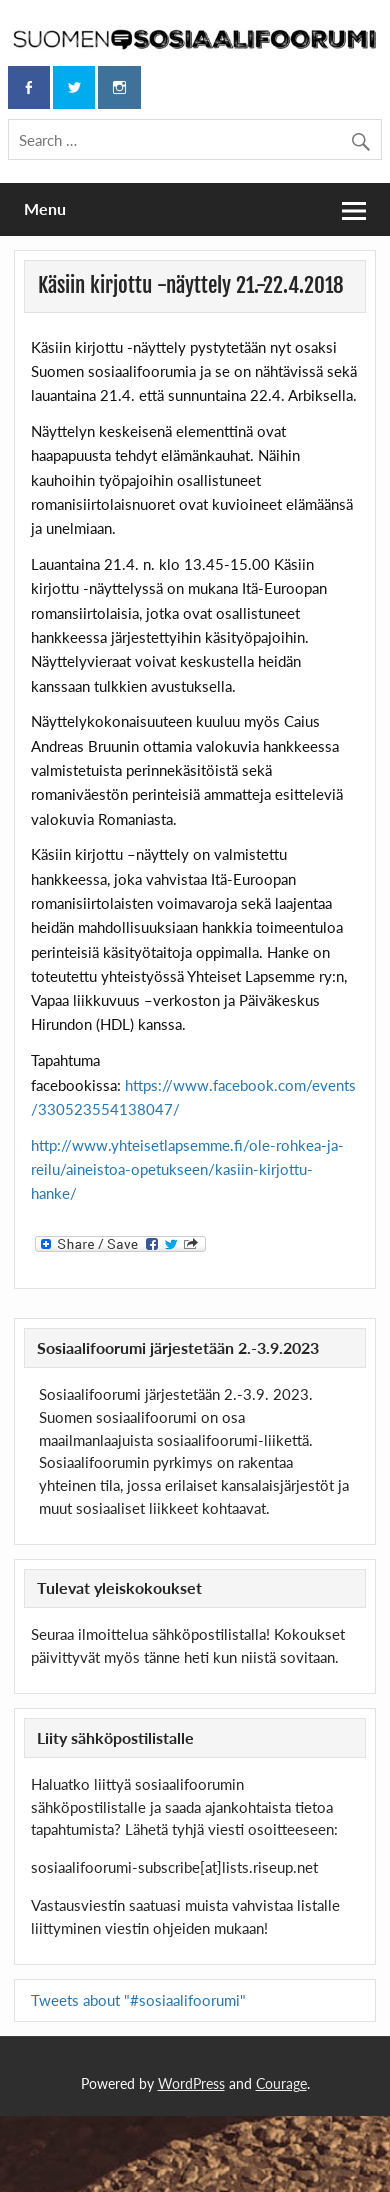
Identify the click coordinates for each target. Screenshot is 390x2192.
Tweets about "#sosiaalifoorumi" (138, 2000)
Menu (45, 208)
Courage (281, 2083)
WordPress (191, 2083)
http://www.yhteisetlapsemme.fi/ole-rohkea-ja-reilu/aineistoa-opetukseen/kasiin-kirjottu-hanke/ (187, 1169)
